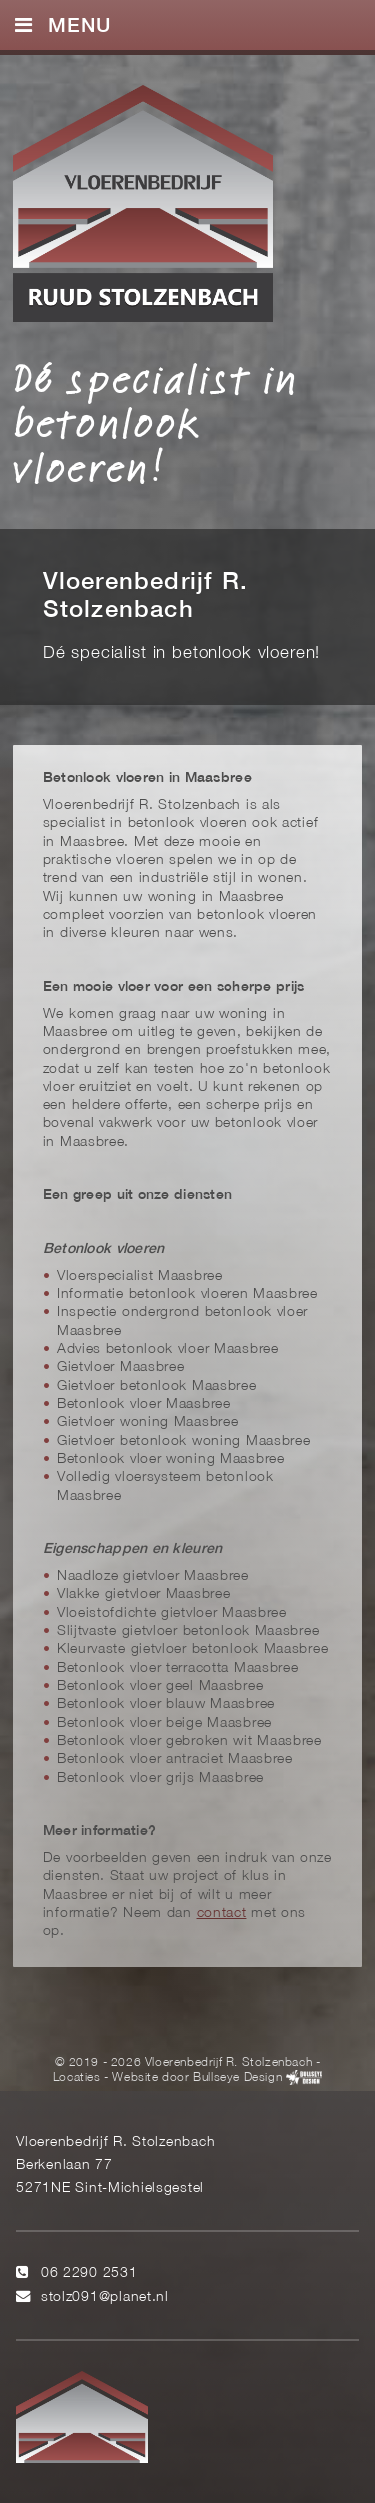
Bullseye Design (237, 2078)
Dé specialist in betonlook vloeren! (155, 422)
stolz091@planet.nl (105, 2297)
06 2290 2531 (89, 2273)
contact (222, 1913)
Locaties (77, 2078)
